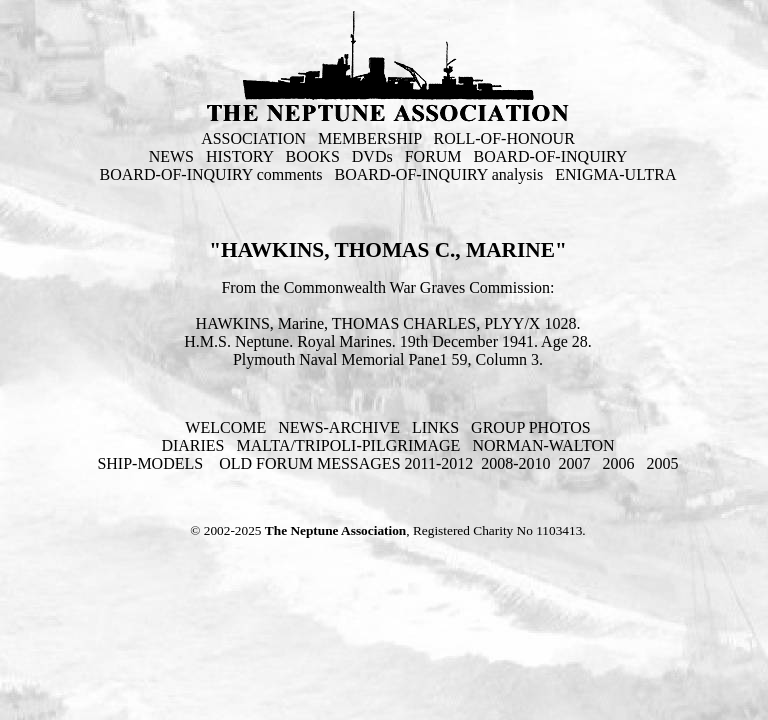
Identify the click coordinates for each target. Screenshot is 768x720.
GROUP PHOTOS (531, 427)
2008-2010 (515, 463)
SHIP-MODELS (152, 463)
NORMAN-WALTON (543, 445)
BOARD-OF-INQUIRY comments (211, 174)
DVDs (372, 156)
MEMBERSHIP (369, 138)
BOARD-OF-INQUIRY (551, 156)
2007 (575, 463)
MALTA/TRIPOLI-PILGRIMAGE (348, 445)
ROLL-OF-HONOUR (504, 138)
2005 (663, 463)
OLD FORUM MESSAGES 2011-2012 (346, 463)
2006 (619, 463)
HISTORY (240, 156)
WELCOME (225, 427)
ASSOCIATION (253, 138)
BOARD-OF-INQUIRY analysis (439, 174)
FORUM (433, 156)
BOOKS (313, 156)
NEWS (171, 156)
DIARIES (192, 445)
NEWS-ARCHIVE (339, 427)
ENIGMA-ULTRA (615, 174)
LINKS (435, 427)
